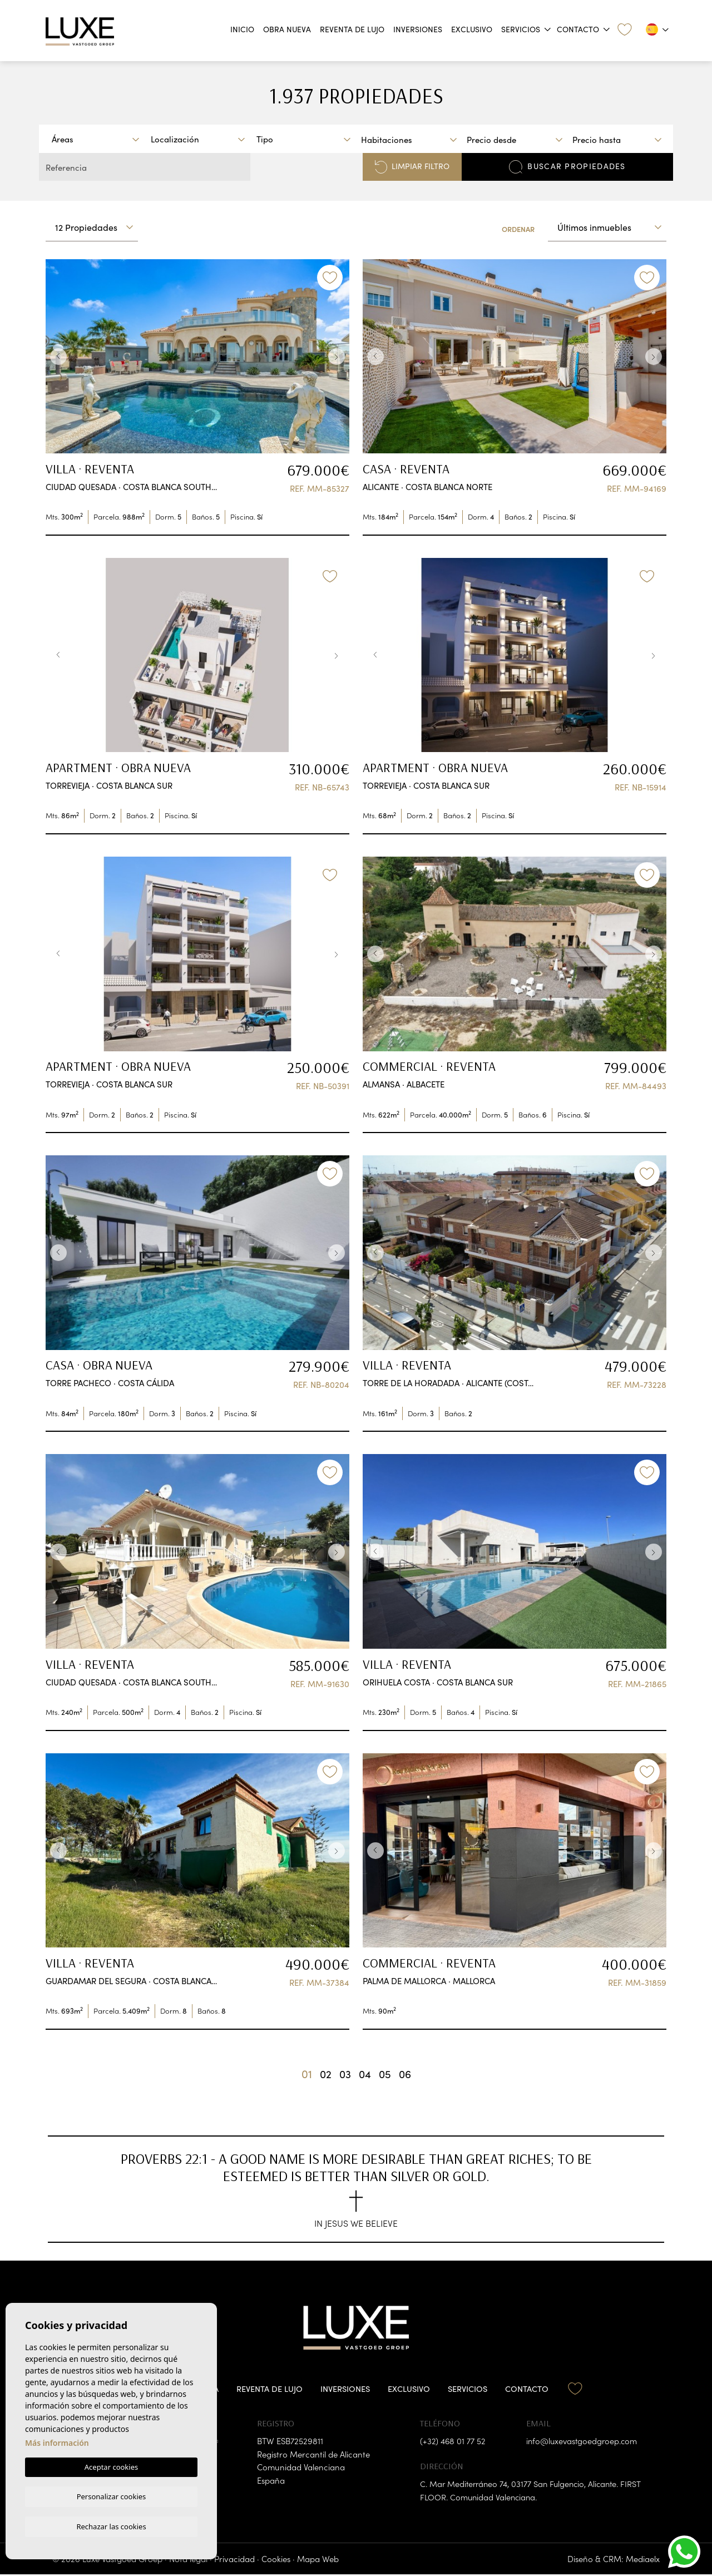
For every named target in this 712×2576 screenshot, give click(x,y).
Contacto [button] (578, 29)
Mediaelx (643, 2559)
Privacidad (234, 2559)
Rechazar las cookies (111, 2526)
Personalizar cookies (111, 2495)
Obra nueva (287, 29)
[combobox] (95, 138)
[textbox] (98, 139)
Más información (57, 2441)
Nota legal (188, 2559)
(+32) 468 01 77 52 (453, 2442)
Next (338, 356)
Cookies (275, 2559)
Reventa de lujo (352, 29)
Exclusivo (471, 29)
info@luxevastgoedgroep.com (583, 2442)
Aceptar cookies (111, 2466)
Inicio (242, 29)
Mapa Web (318, 2559)
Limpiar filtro (412, 167)
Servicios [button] (520, 29)
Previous (57, 356)
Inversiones (417, 29)
